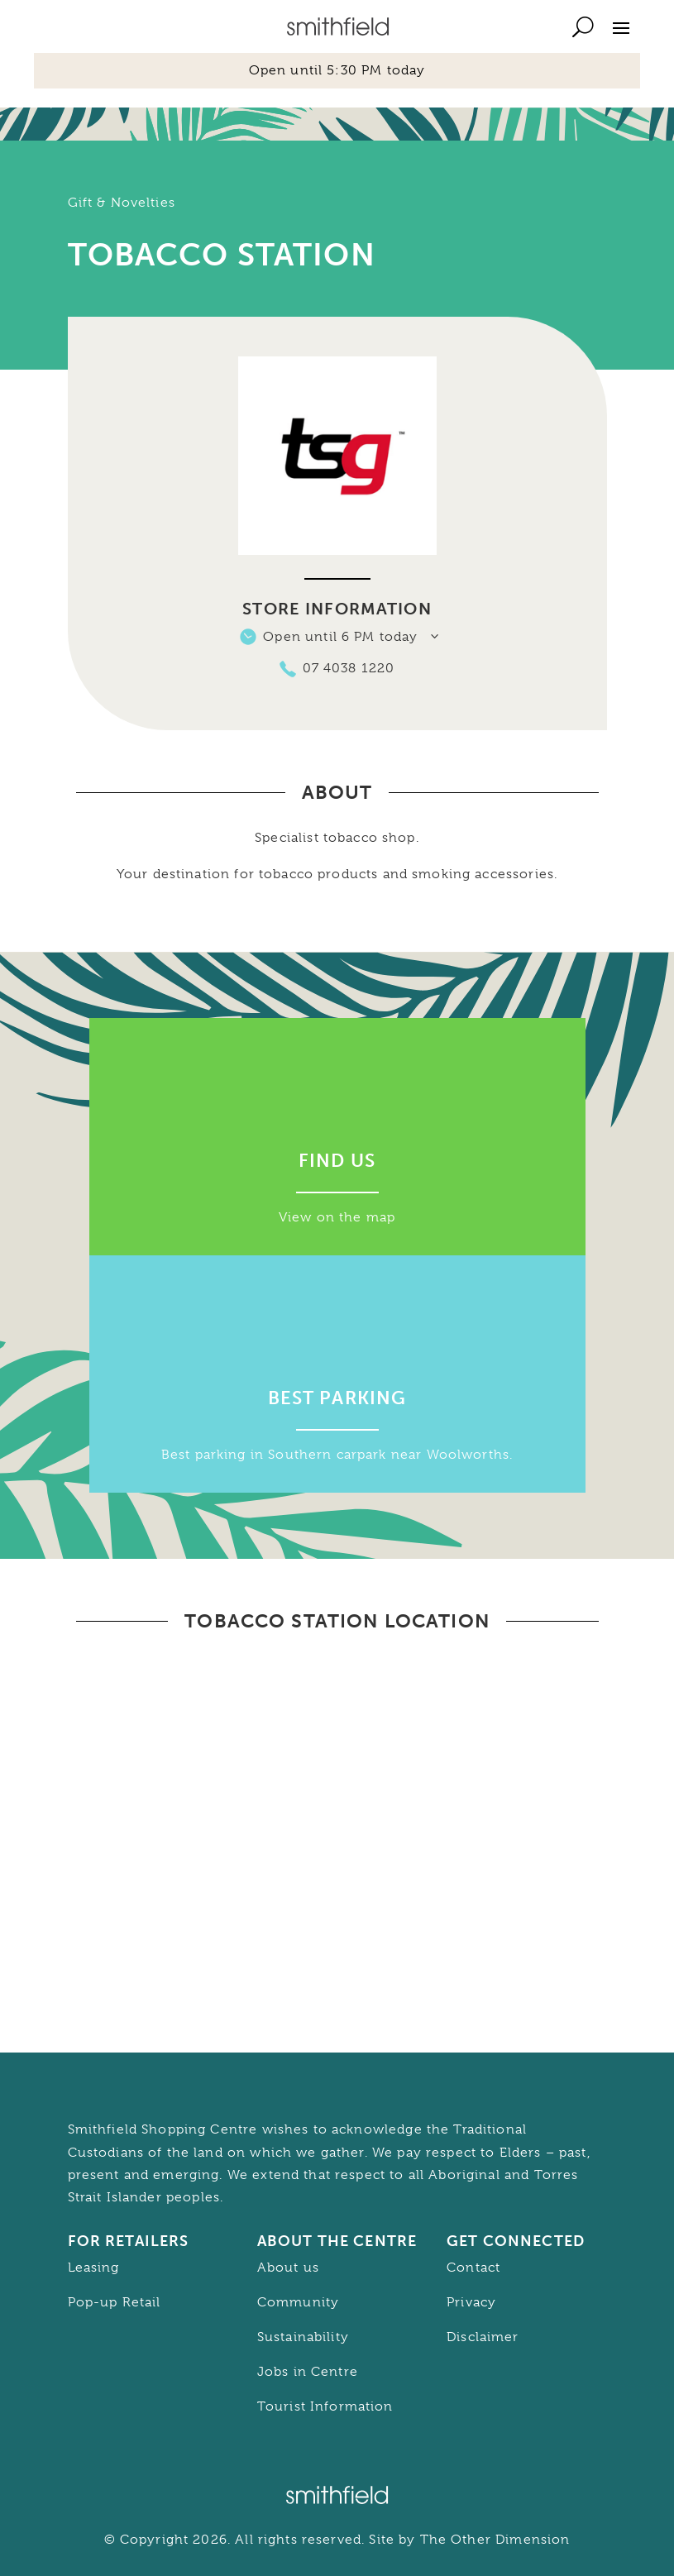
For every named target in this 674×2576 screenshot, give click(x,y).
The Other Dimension (495, 2539)
